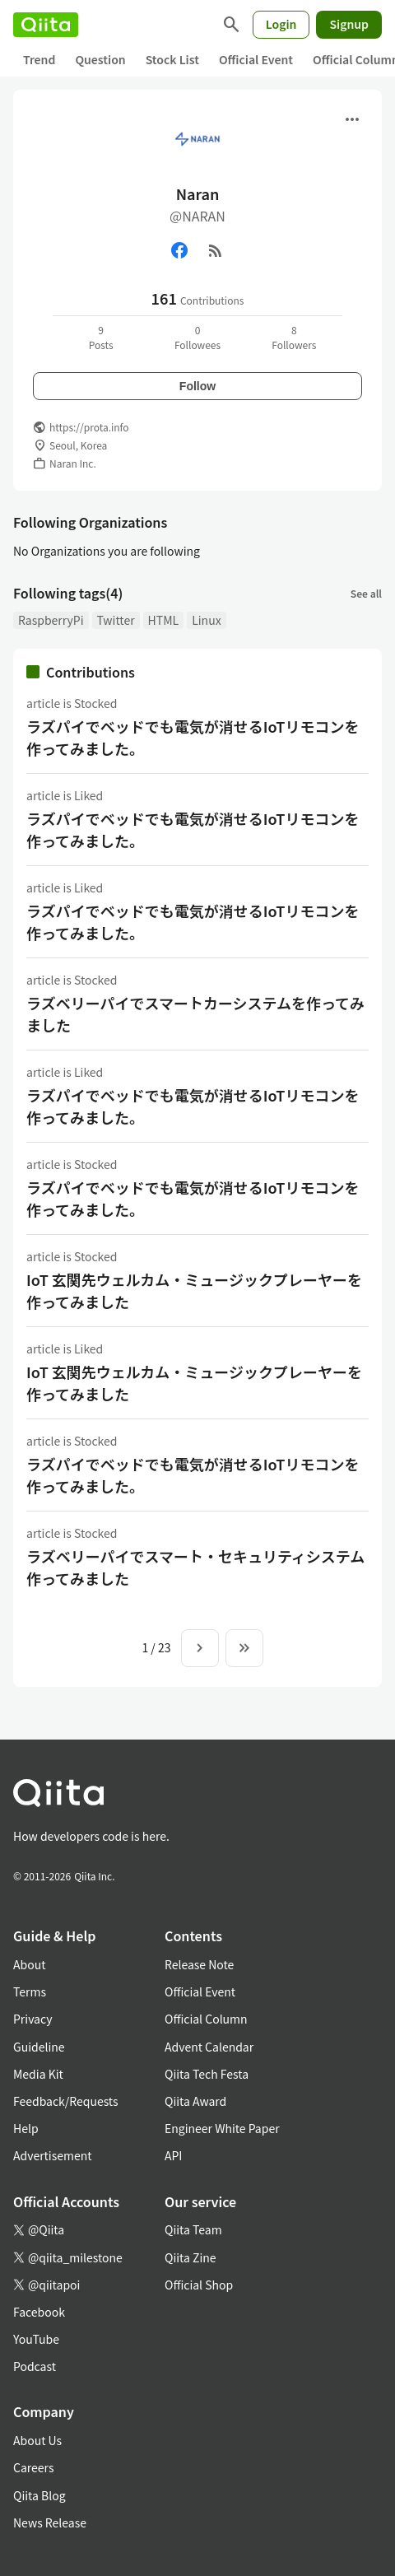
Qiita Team (193, 2229)
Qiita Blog (39, 2495)
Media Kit (38, 2074)
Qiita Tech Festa (207, 2074)
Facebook (39, 2311)
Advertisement (52, 2155)
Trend (39, 59)
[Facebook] (179, 250)
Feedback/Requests (65, 2101)
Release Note (199, 1964)
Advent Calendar (209, 2046)
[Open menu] (352, 119)
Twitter (116, 620)
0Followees (197, 337)
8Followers (294, 337)
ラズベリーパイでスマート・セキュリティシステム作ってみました (195, 1567)
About (29, 1964)
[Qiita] (45, 24)
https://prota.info (89, 427)
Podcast (34, 2366)
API (173, 2155)
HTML (163, 620)
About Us (37, 2440)
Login (281, 24)
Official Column (206, 2018)
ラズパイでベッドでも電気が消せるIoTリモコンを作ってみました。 (192, 737)
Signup (349, 24)
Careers (33, 2467)
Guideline (39, 2046)
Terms (29, 1991)
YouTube (36, 2339)
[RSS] (216, 250)
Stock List (172, 59)
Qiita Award (195, 2101)
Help (26, 2128)
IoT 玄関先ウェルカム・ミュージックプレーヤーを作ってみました (194, 1290)
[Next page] (200, 1648)
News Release (49, 2522)
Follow (197, 386)
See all (366, 593)
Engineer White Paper (222, 2128)
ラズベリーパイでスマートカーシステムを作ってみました (195, 1014)
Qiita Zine (190, 2257)
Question (100, 59)
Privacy (32, 2018)
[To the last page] (244, 1648)
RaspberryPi (51, 620)
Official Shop (199, 2284)
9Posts (101, 337)
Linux (206, 620)
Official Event (256, 59)
